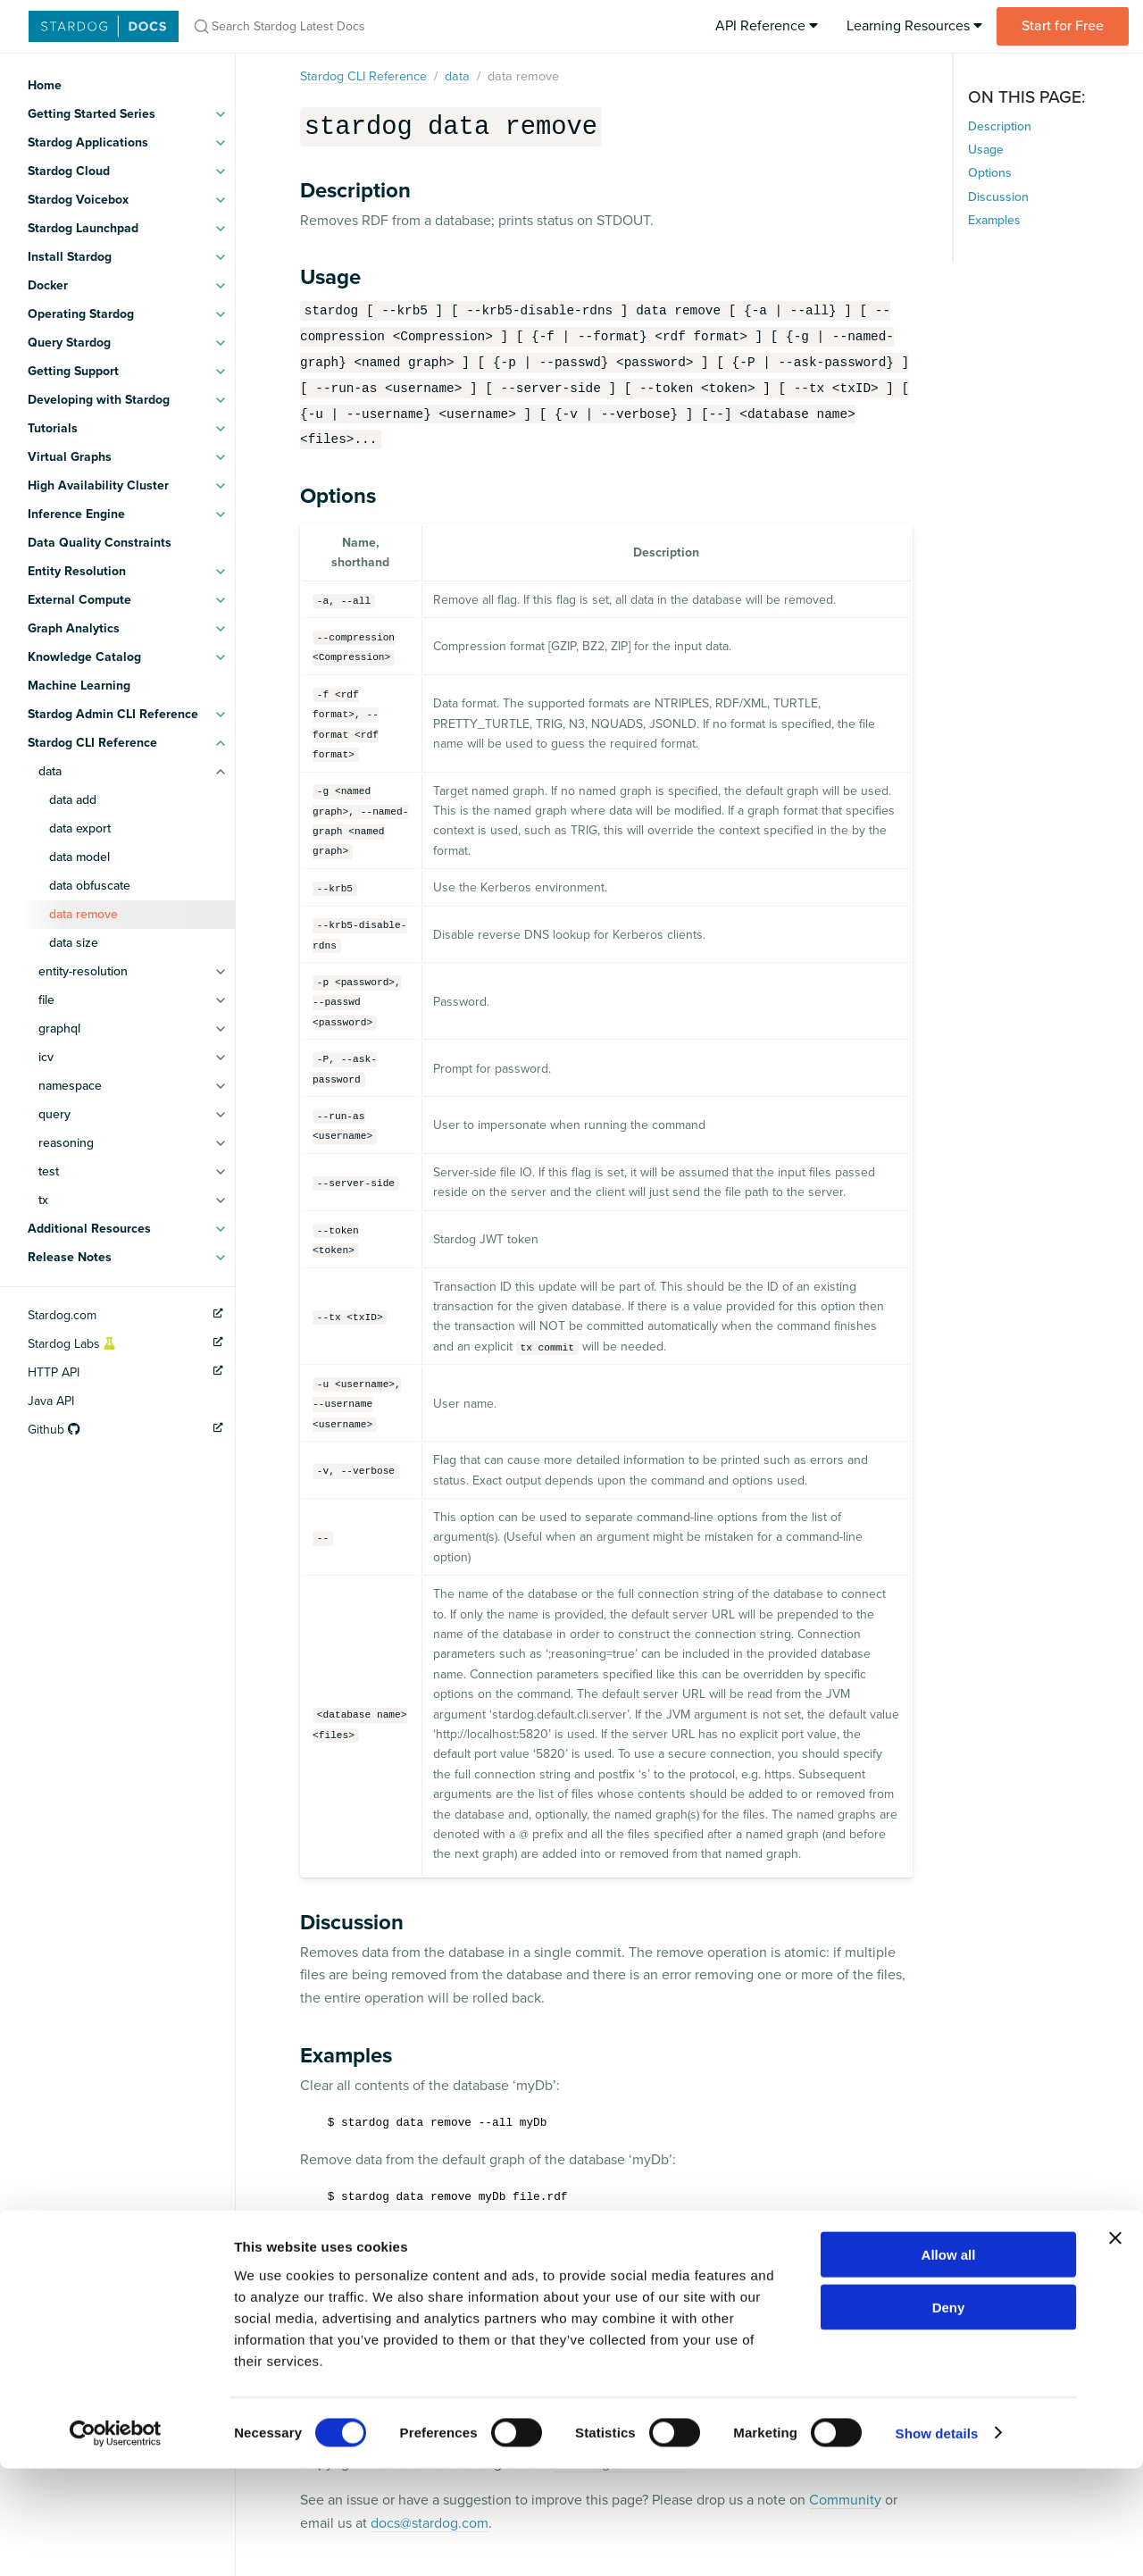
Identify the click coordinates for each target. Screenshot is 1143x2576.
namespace (70, 1085)
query (54, 1114)
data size (73, 942)
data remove (83, 914)
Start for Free (1063, 26)
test (48, 1171)
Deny (948, 2414)
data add (72, 799)
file (46, 1000)
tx (43, 1200)
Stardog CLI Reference (363, 76)
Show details (937, 2540)
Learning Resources (914, 26)
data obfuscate (89, 885)
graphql (59, 1028)
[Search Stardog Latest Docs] (418, 26)
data (50, 771)
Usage (986, 149)
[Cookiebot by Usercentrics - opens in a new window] (116, 2541)
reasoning (66, 1142)
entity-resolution (83, 971)
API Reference (766, 26)
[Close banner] (1115, 2345)
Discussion (998, 197)
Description (999, 126)
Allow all (949, 2362)
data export (80, 828)
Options (990, 172)
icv (46, 1057)
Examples (994, 220)
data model (79, 857)
